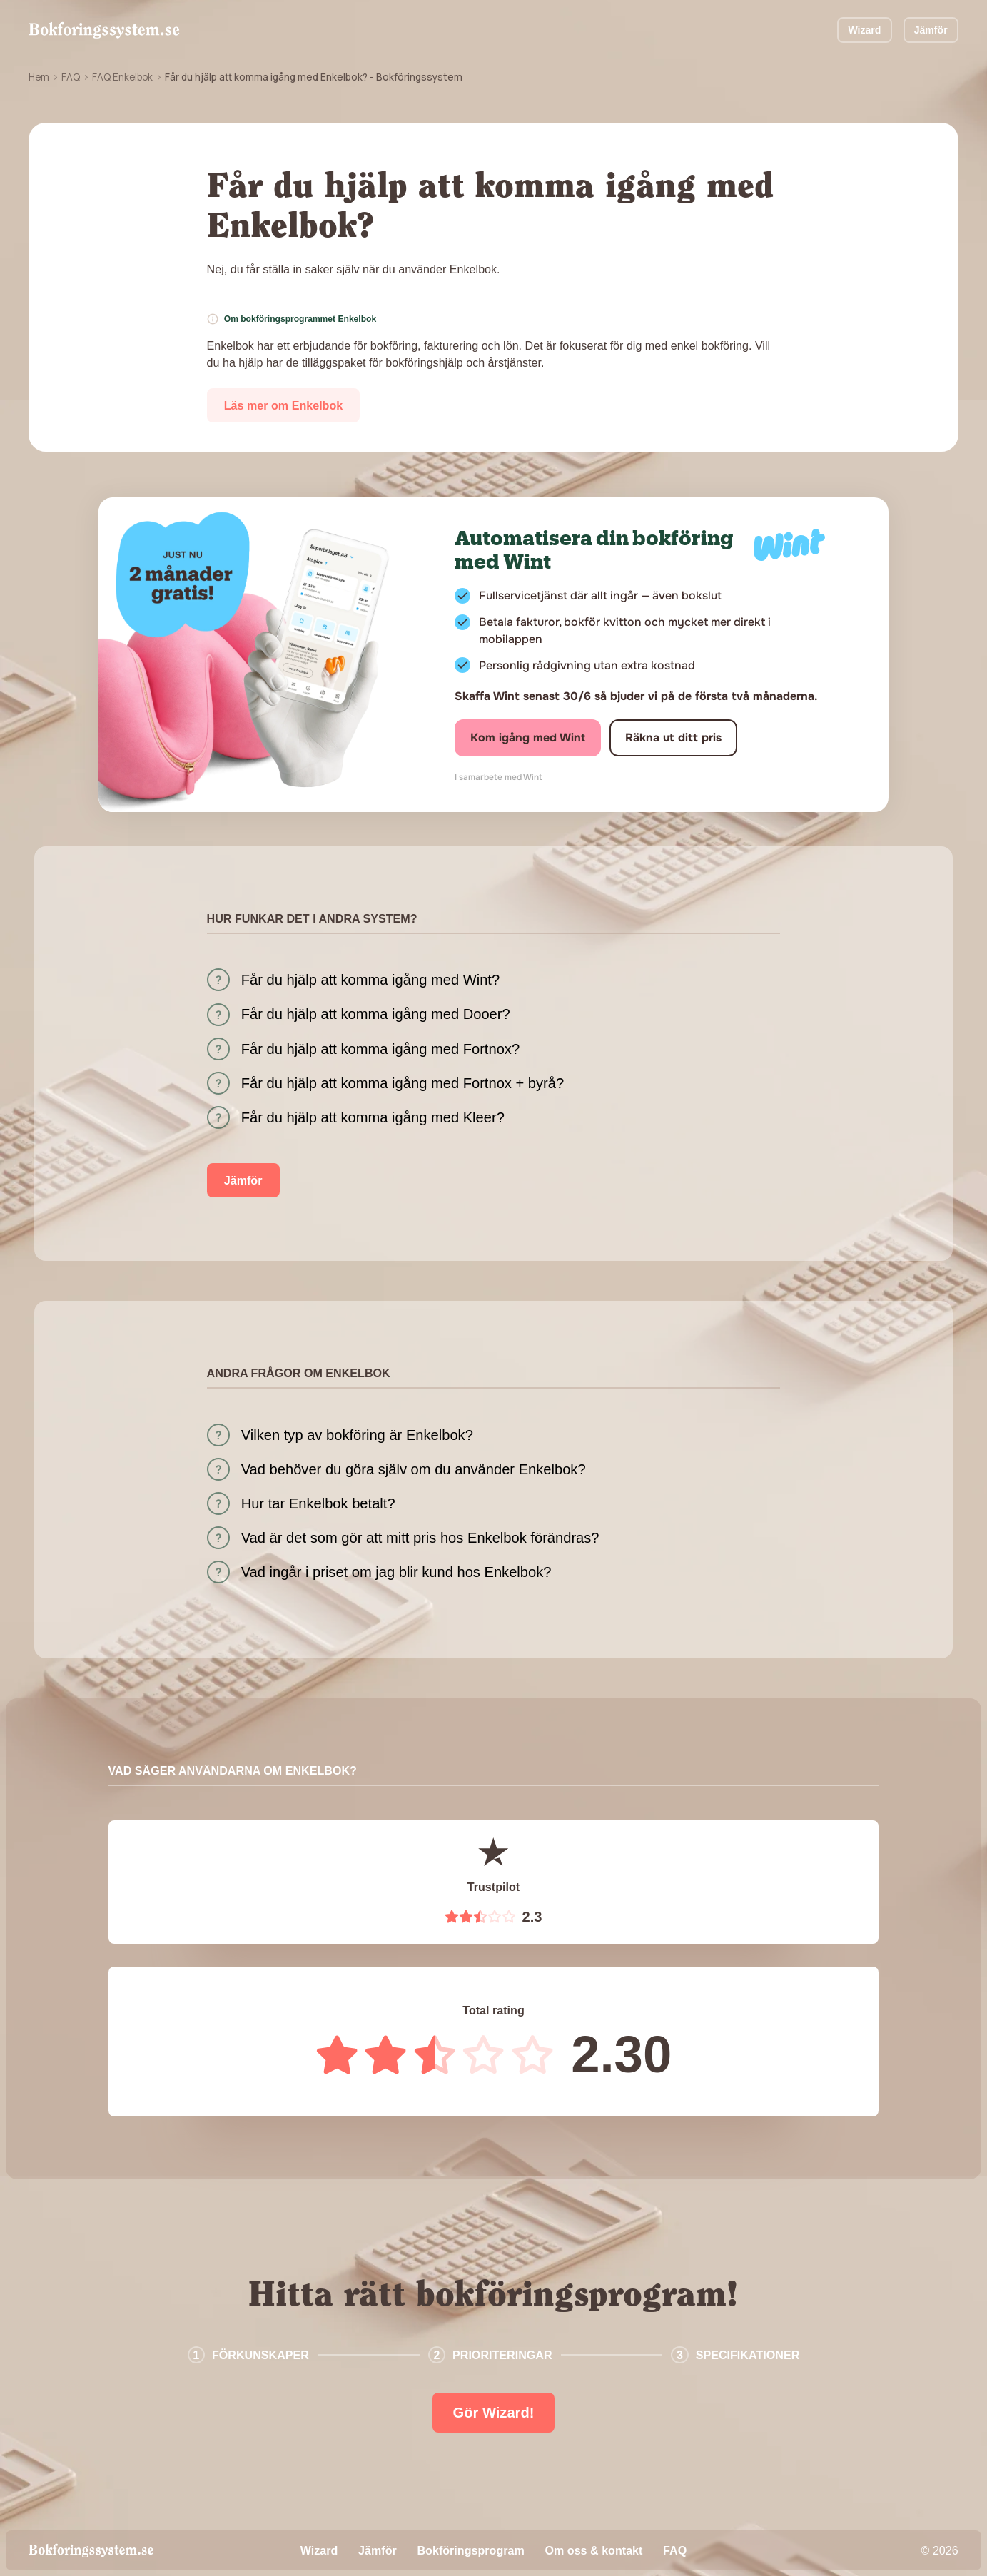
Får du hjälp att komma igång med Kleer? (373, 1117)
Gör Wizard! (494, 2412)
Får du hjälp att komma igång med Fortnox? (380, 1049)
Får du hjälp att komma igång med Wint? (370, 980)
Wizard (864, 30)
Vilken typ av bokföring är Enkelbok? (357, 1435)
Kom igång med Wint (527, 737)
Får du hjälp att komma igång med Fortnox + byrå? (402, 1083)
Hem (39, 76)
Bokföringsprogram (470, 2550)
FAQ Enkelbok (122, 76)
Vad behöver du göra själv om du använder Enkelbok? (413, 1469)
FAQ (70, 76)
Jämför (931, 30)
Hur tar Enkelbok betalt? (318, 1503)
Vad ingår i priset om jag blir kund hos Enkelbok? (396, 1572)
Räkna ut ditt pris (673, 737)
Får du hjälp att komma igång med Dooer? (375, 1014)
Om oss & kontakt (593, 2550)
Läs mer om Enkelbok (283, 405)
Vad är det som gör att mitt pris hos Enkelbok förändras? (420, 1538)
